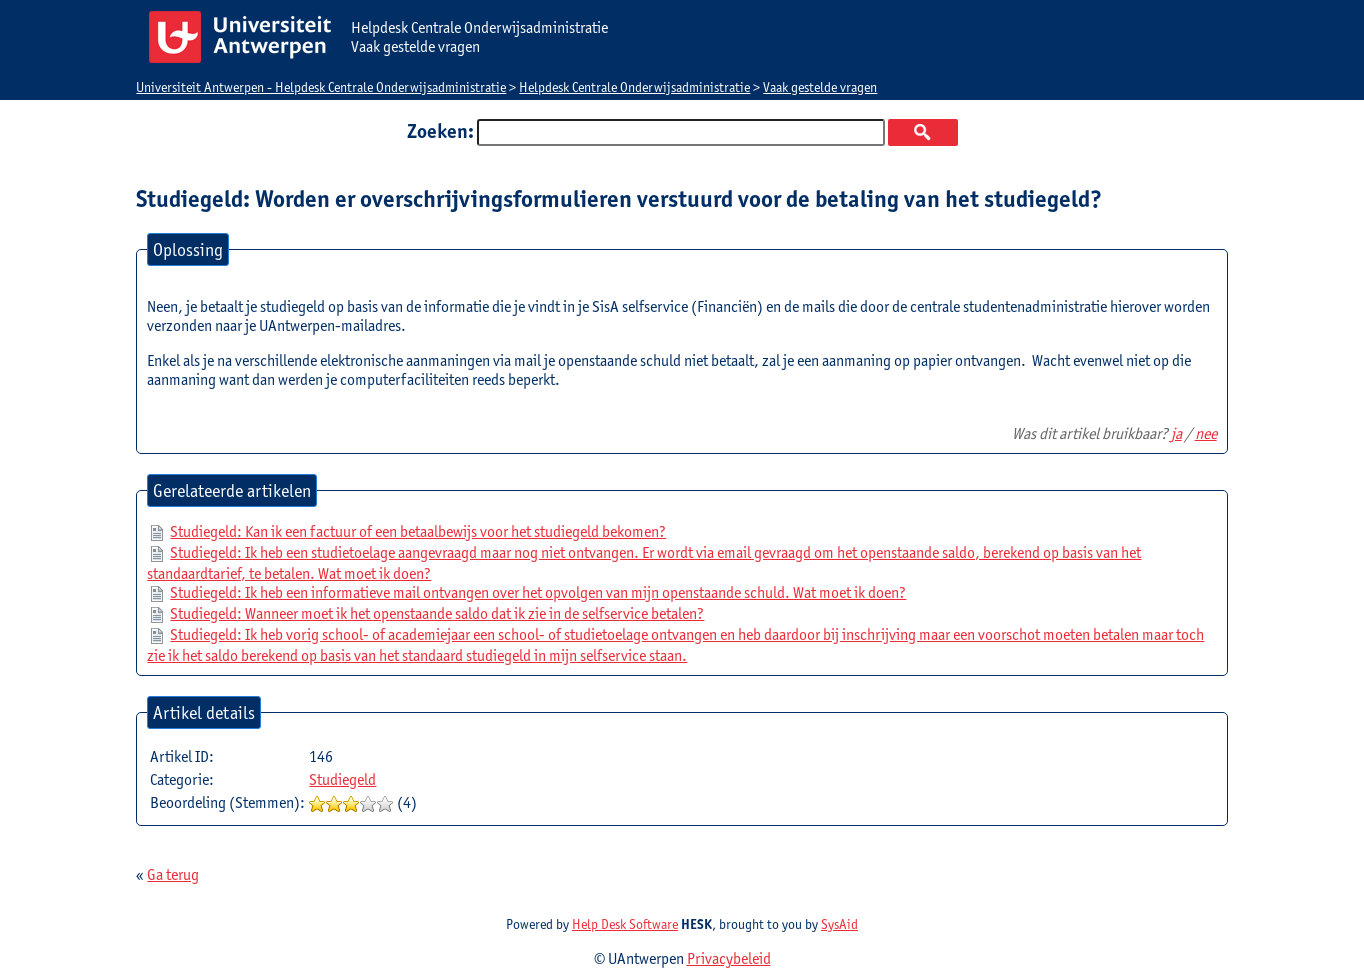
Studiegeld (342, 779)
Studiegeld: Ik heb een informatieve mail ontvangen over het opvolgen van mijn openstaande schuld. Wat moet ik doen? (538, 592)
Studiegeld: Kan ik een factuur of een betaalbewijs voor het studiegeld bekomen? (418, 531)
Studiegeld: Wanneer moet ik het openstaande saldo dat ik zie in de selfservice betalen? (437, 613)
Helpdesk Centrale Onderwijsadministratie (634, 87)
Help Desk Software (625, 924)
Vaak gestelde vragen (820, 87)
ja (1176, 433)
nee (1206, 433)
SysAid (839, 924)
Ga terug (173, 874)
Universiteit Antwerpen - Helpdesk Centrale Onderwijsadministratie (321, 87)
